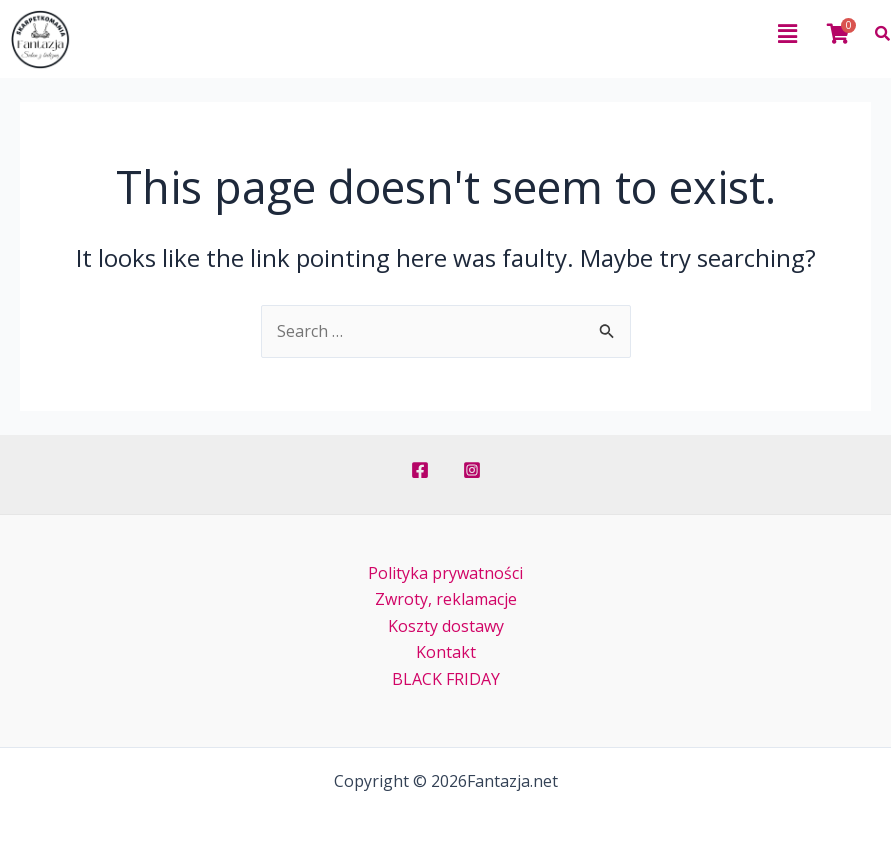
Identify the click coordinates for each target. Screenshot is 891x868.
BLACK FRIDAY (446, 679)
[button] (464, 33)
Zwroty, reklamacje (446, 599)
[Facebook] (420, 470)
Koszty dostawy (446, 626)
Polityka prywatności (445, 573)
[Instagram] (472, 470)
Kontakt (446, 652)
